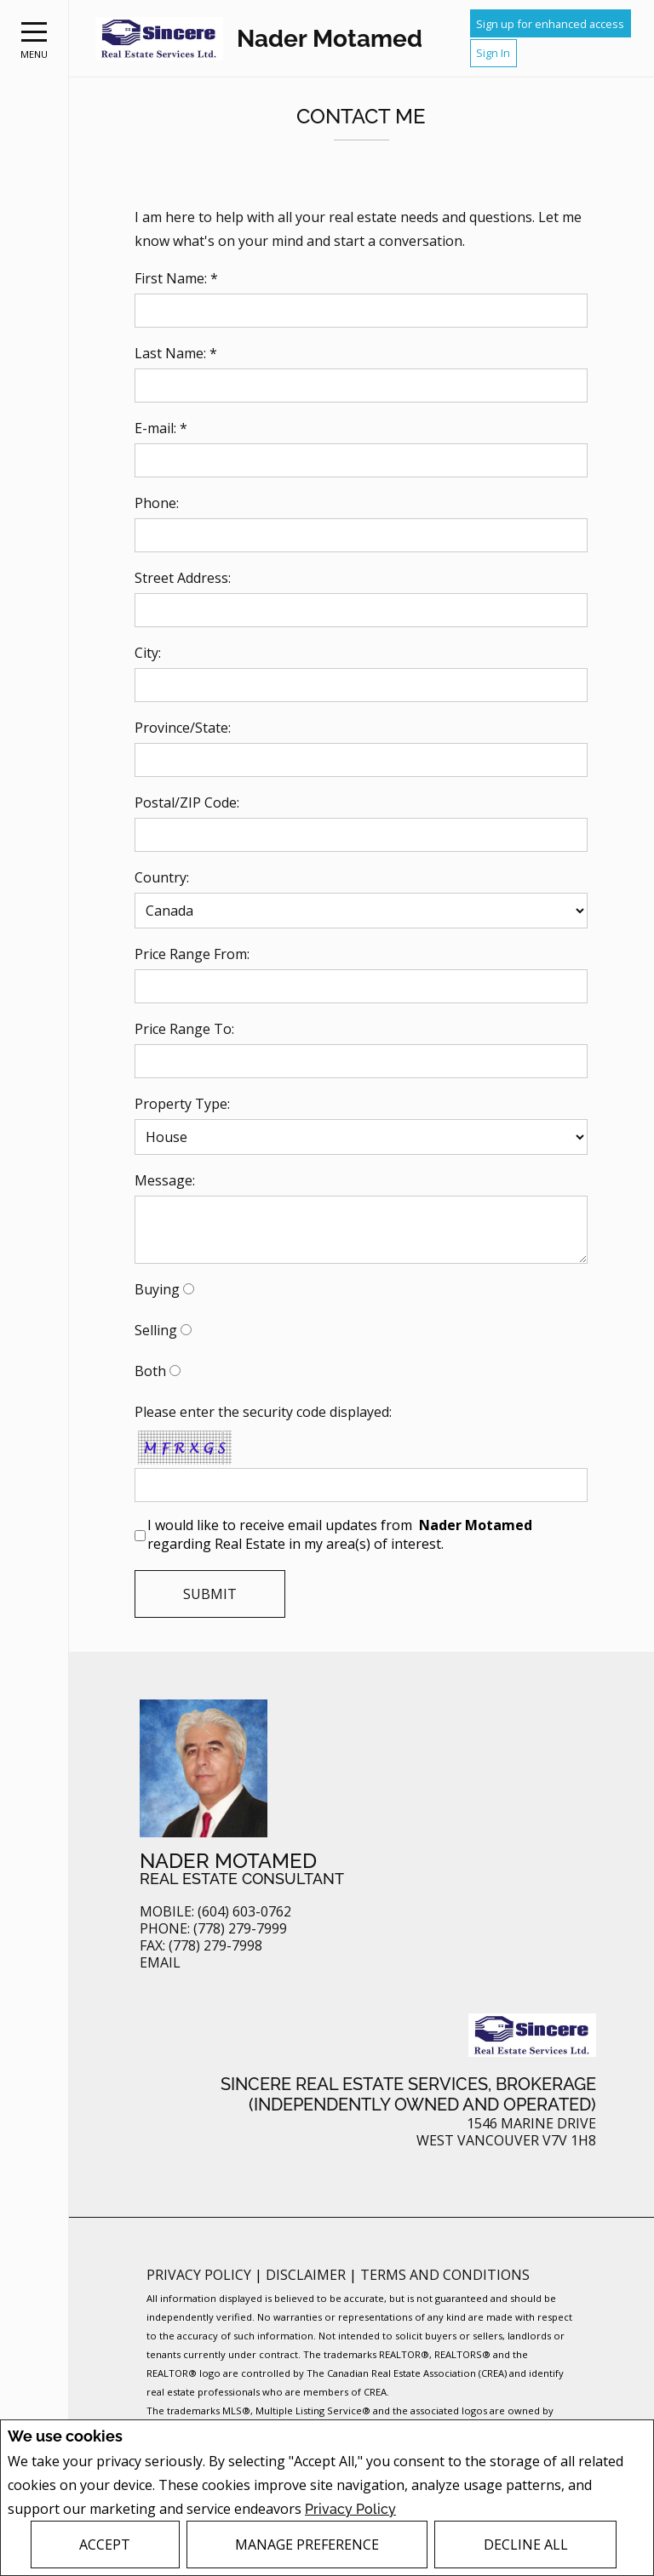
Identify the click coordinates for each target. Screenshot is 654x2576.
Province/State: (183, 727)
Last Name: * (176, 353)
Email (160, 1963)
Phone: (157, 503)
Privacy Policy (350, 2508)
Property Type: (182, 1103)
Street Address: (183, 577)
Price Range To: (184, 1029)
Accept (104, 2544)
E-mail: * (161, 428)
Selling (156, 1330)
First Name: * (176, 278)
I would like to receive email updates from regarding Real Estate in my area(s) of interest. (341, 1534)
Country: (162, 877)
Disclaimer (307, 2274)
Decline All (526, 2544)
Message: (165, 1180)
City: (148, 652)
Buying (157, 1289)
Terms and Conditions (445, 2274)
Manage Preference (307, 2544)
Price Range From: (192, 954)
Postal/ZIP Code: (187, 802)
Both (150, 1371)
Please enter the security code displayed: (263, 1411)
